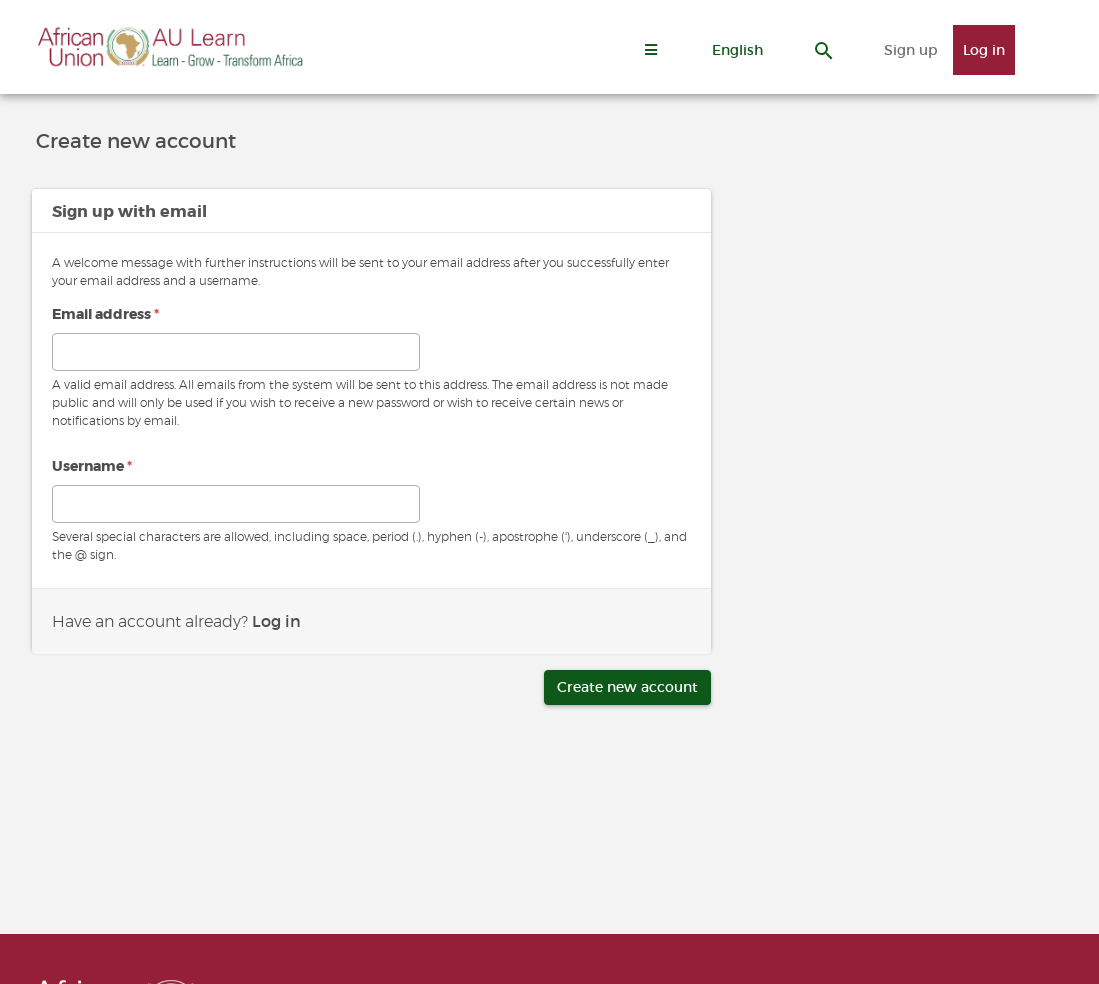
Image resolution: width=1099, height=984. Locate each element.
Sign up (911, 50)
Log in (984, 50)
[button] (737, 50)
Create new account (627, 687)
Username (92, 466)
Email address (105, 314)
